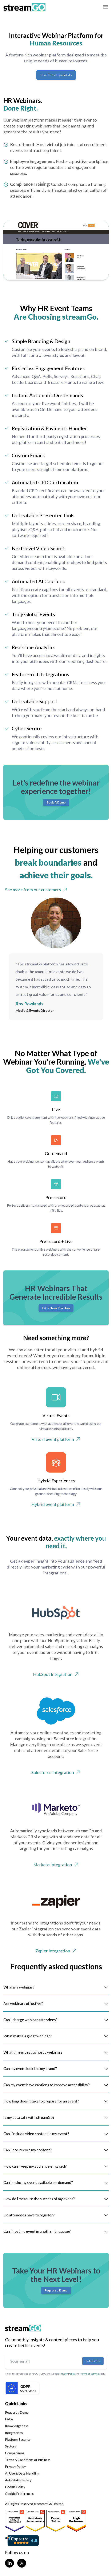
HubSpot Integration (56, 1674)
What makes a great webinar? (56, 2036)
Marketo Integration (56, 1864)
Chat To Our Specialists (56, 75)
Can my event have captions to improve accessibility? (56, 2085)
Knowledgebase (16, 2426)
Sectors (10, 2446)
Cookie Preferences (19, 2493)
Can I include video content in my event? (56, 2134)
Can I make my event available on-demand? (56, 2182)
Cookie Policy (15, 2487)
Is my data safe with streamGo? (56, 2117)
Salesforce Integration (56, 1772)
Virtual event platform (56, 1439)
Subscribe (93, 2361)
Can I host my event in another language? (56, 2231)
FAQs (9, 2419)
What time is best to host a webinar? (56, 2052)
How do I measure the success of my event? (56, 2199)
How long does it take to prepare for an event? (56, 2101)
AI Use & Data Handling (22, 2473)
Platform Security (18, 2439)
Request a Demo (56, 2290)
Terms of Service (89, 2373)
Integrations (14, 2433)
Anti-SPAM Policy (18, 2480)
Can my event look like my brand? (56, 2068)
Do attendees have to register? (56, 2215)
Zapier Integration (56, 1950)
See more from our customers (36, 889)
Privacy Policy (15, 2466)
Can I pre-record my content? (56, 2150)
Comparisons (14, 2453)
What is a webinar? (56, 1987)
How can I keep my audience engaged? (56, 2166)
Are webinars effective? (56, 2003)
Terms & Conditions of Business (28, 2460)
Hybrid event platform (56, 1504)
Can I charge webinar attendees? (56, 2020)
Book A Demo (56, 802)
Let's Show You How (56, 1308)
